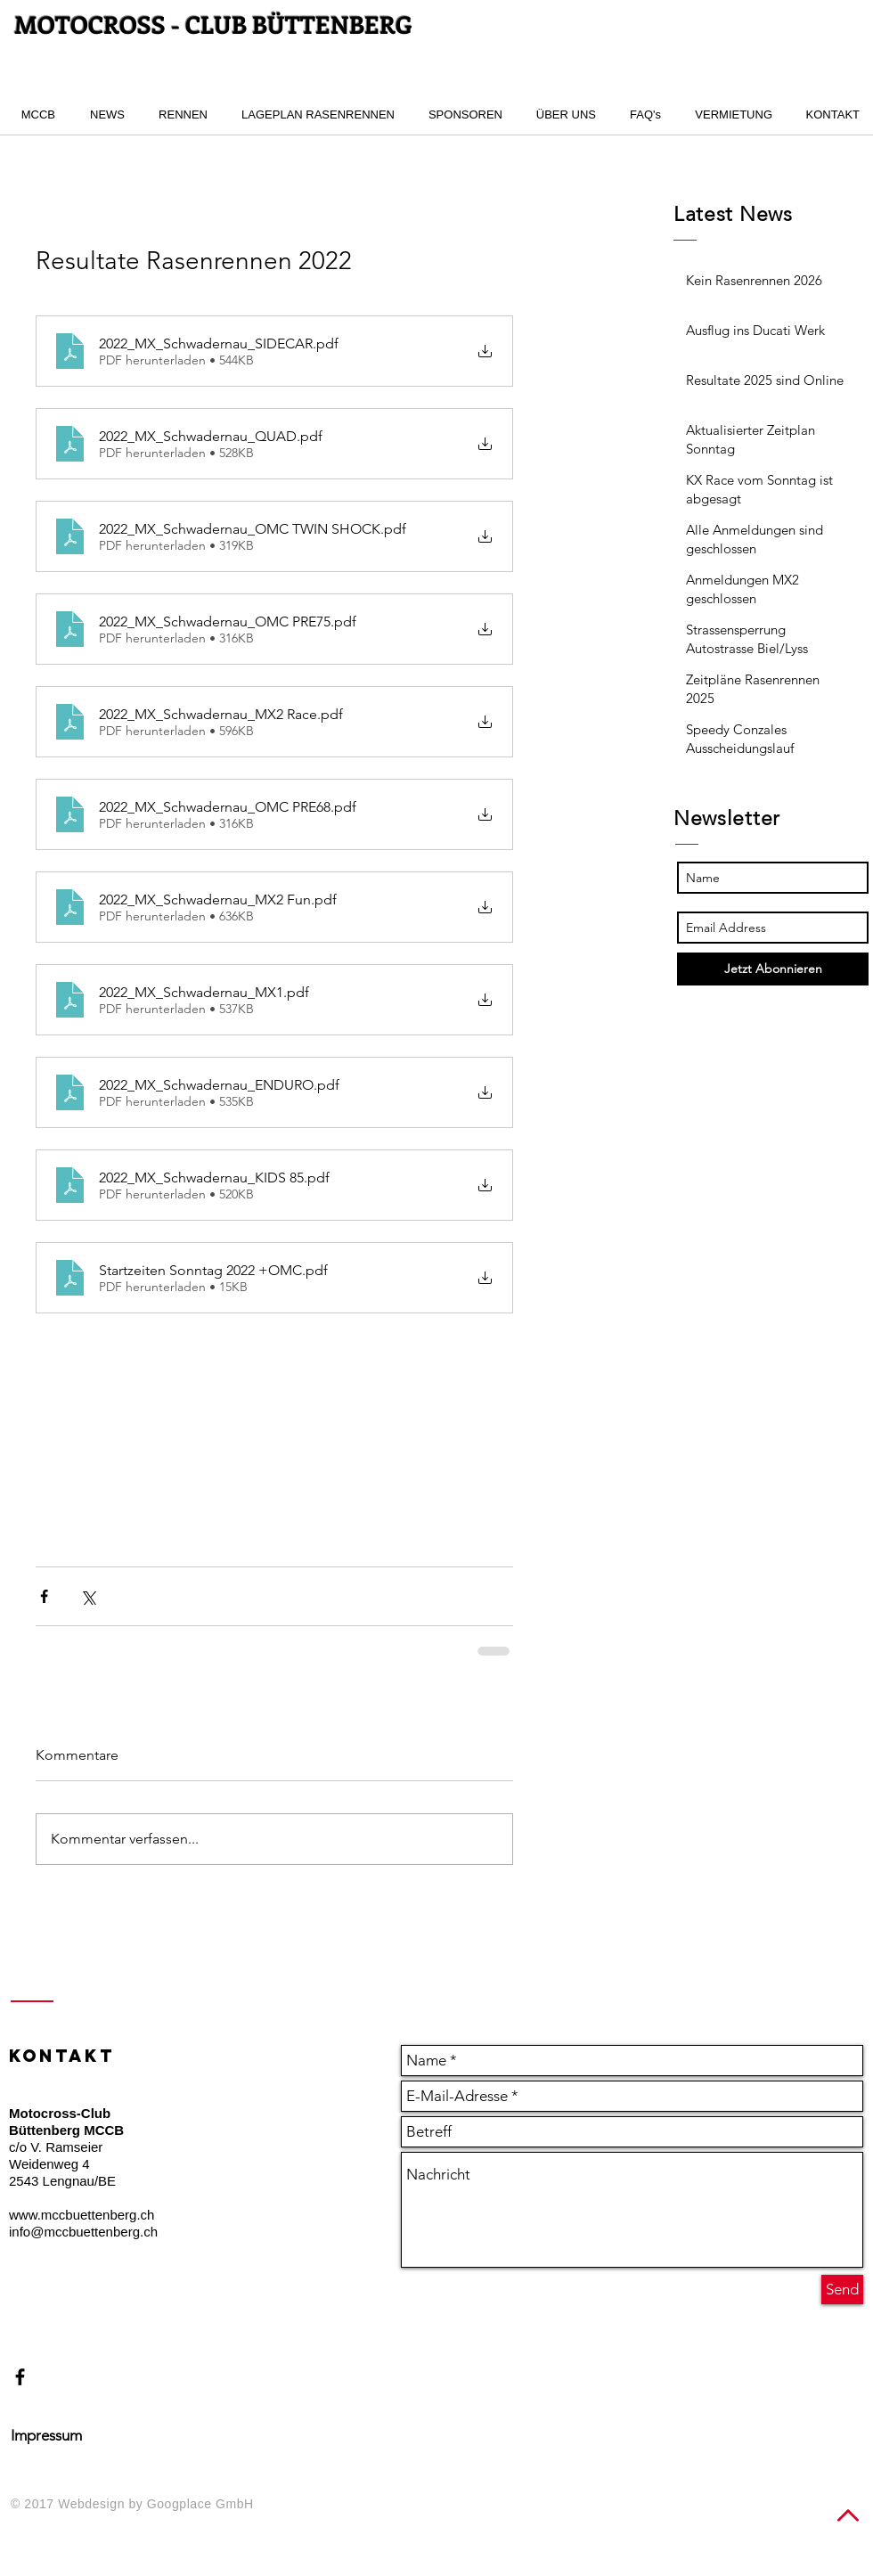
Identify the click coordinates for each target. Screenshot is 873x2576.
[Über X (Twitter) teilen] (87, 1596)
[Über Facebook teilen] (44, 1596)
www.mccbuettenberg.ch (81, 2214)
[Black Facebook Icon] (20, 2377)
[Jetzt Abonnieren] (773, 969)
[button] (179, 115)
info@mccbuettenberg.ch (83, 2231)
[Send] (842, 2289)
